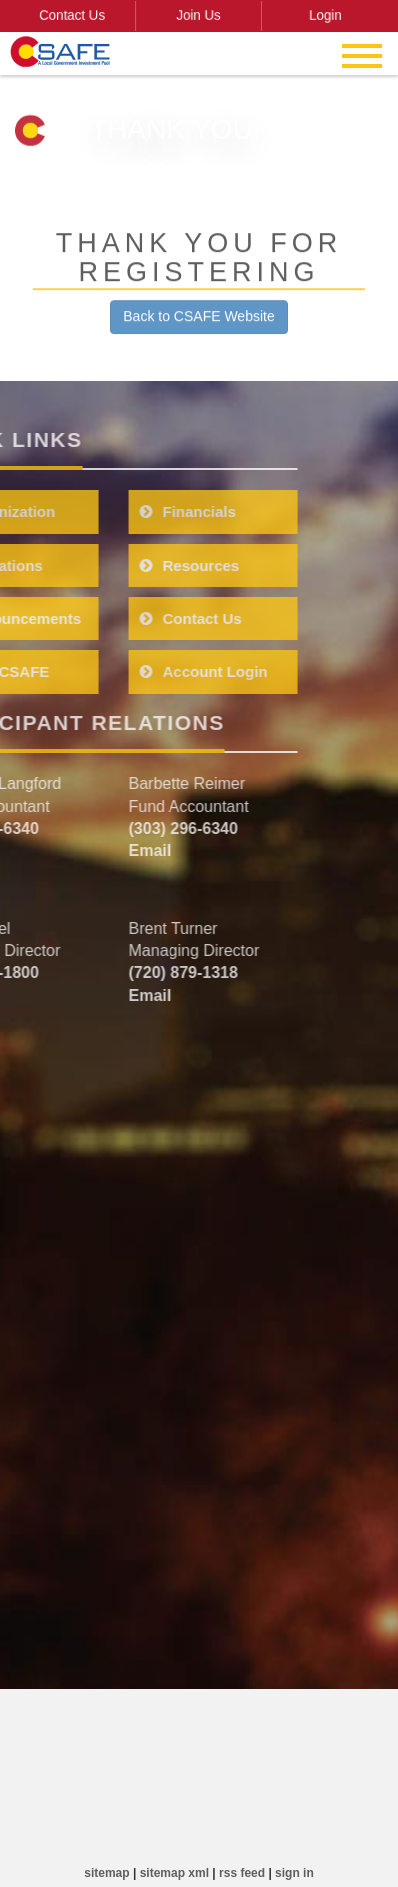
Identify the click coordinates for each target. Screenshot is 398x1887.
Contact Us (79, 15)
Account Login (143, 671)
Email (89, 850)
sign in (294, 1873)
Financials (127, 511)
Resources (129, 565)
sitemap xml (174, 1873)
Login (318, 15)
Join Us (198, 15)
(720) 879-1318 (122, 972)
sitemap (106, 1873)
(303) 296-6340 (122, 828)
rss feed (242, 1873)
